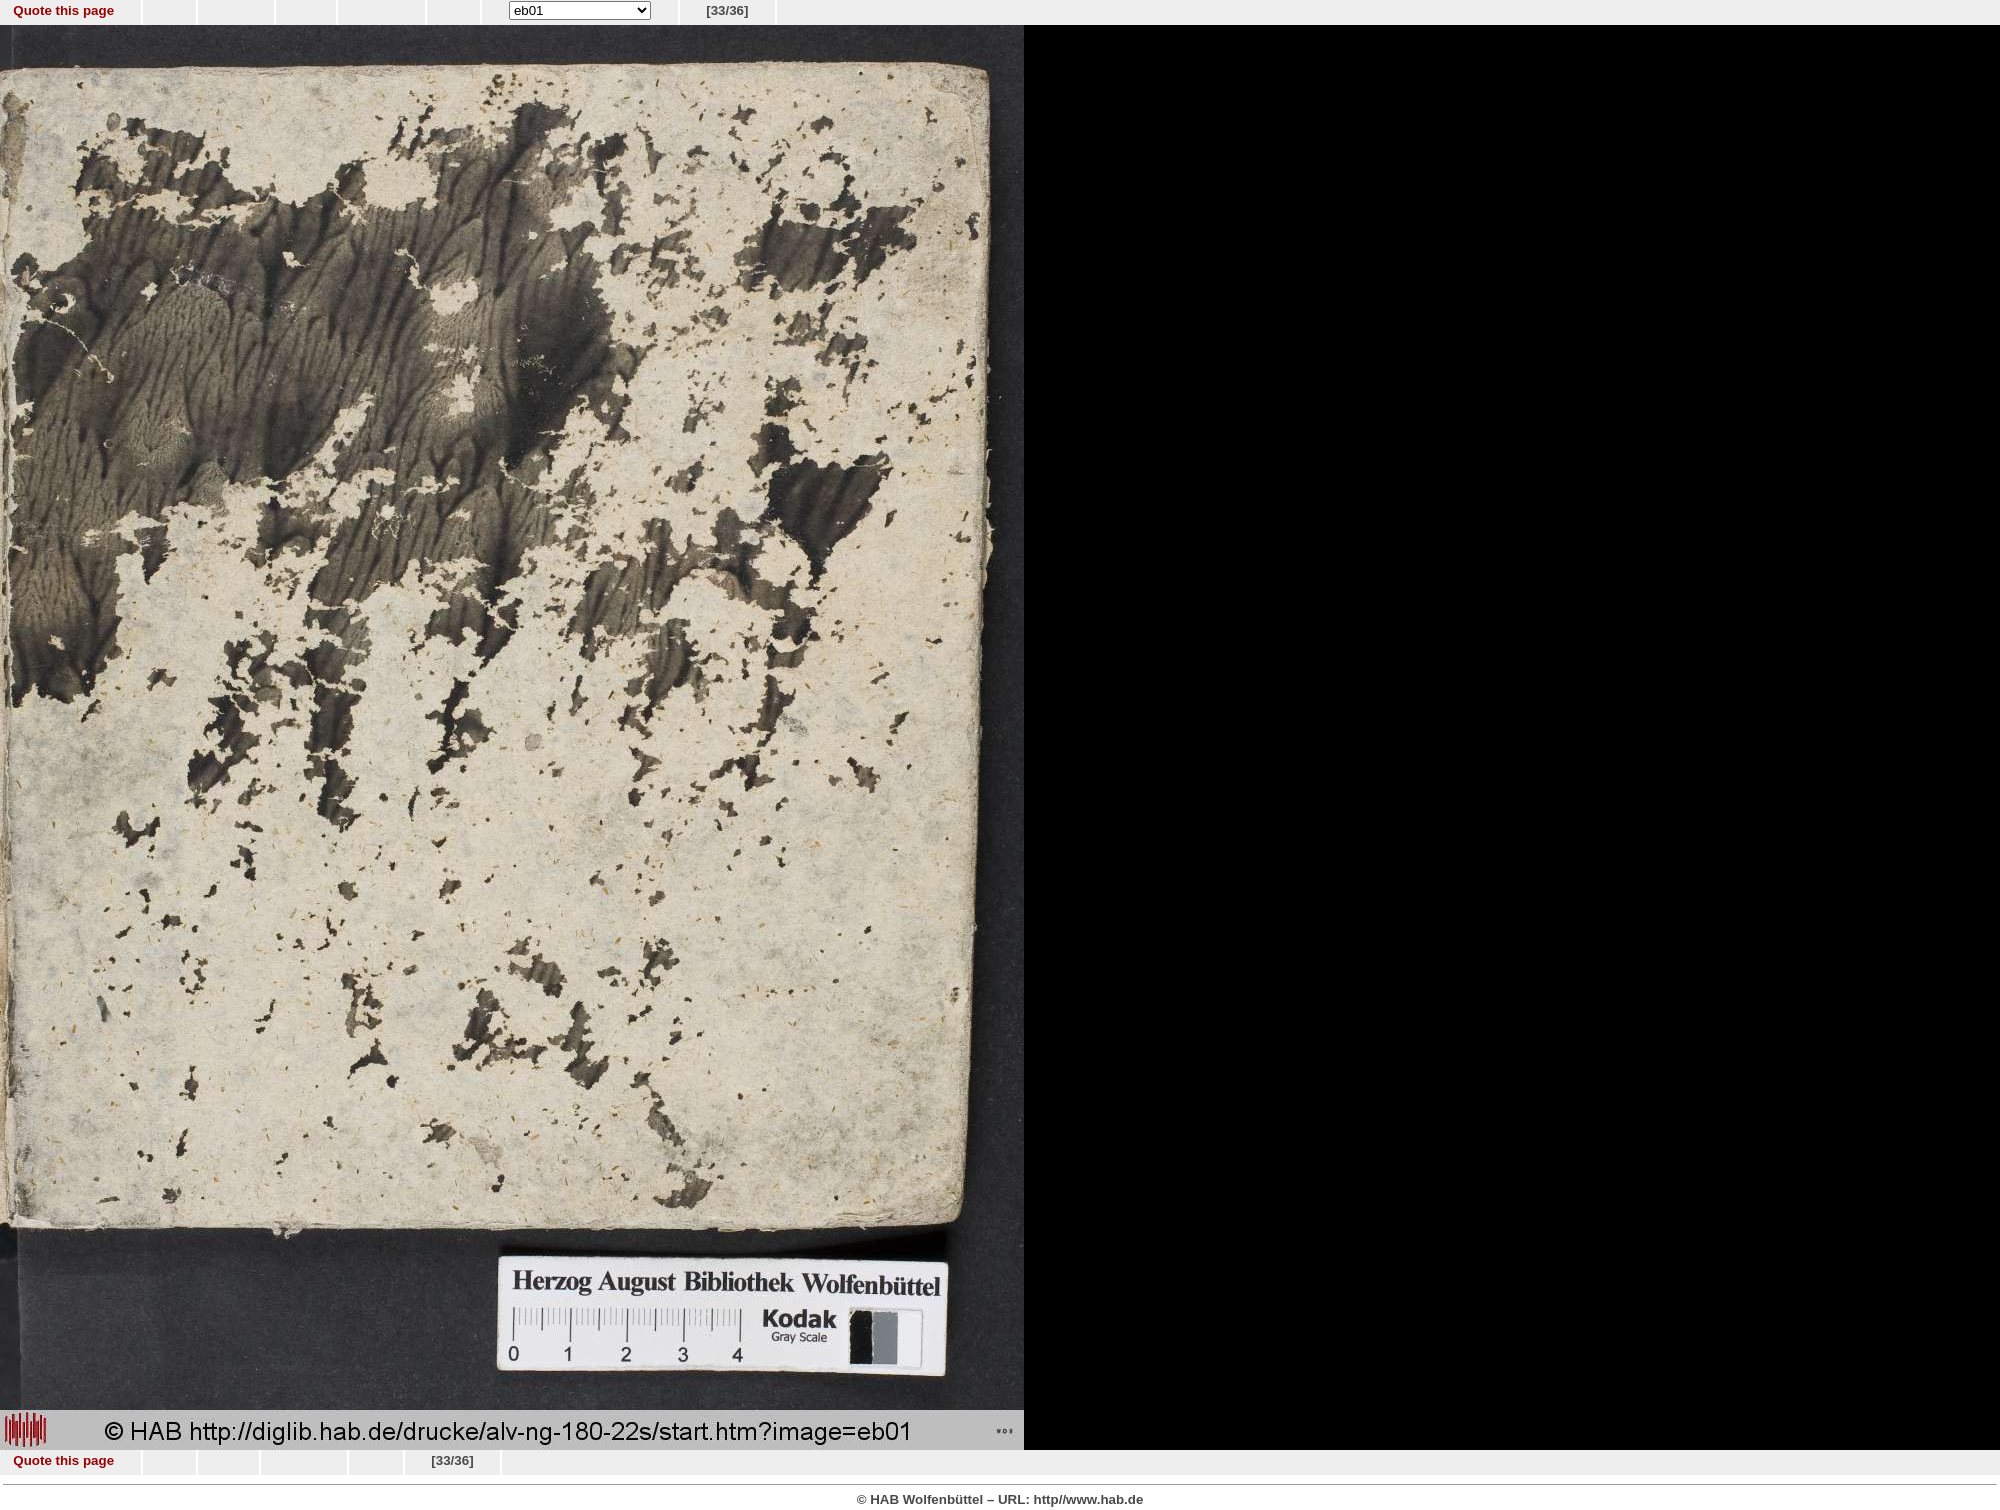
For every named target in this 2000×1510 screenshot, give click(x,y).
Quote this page (63, 10)
